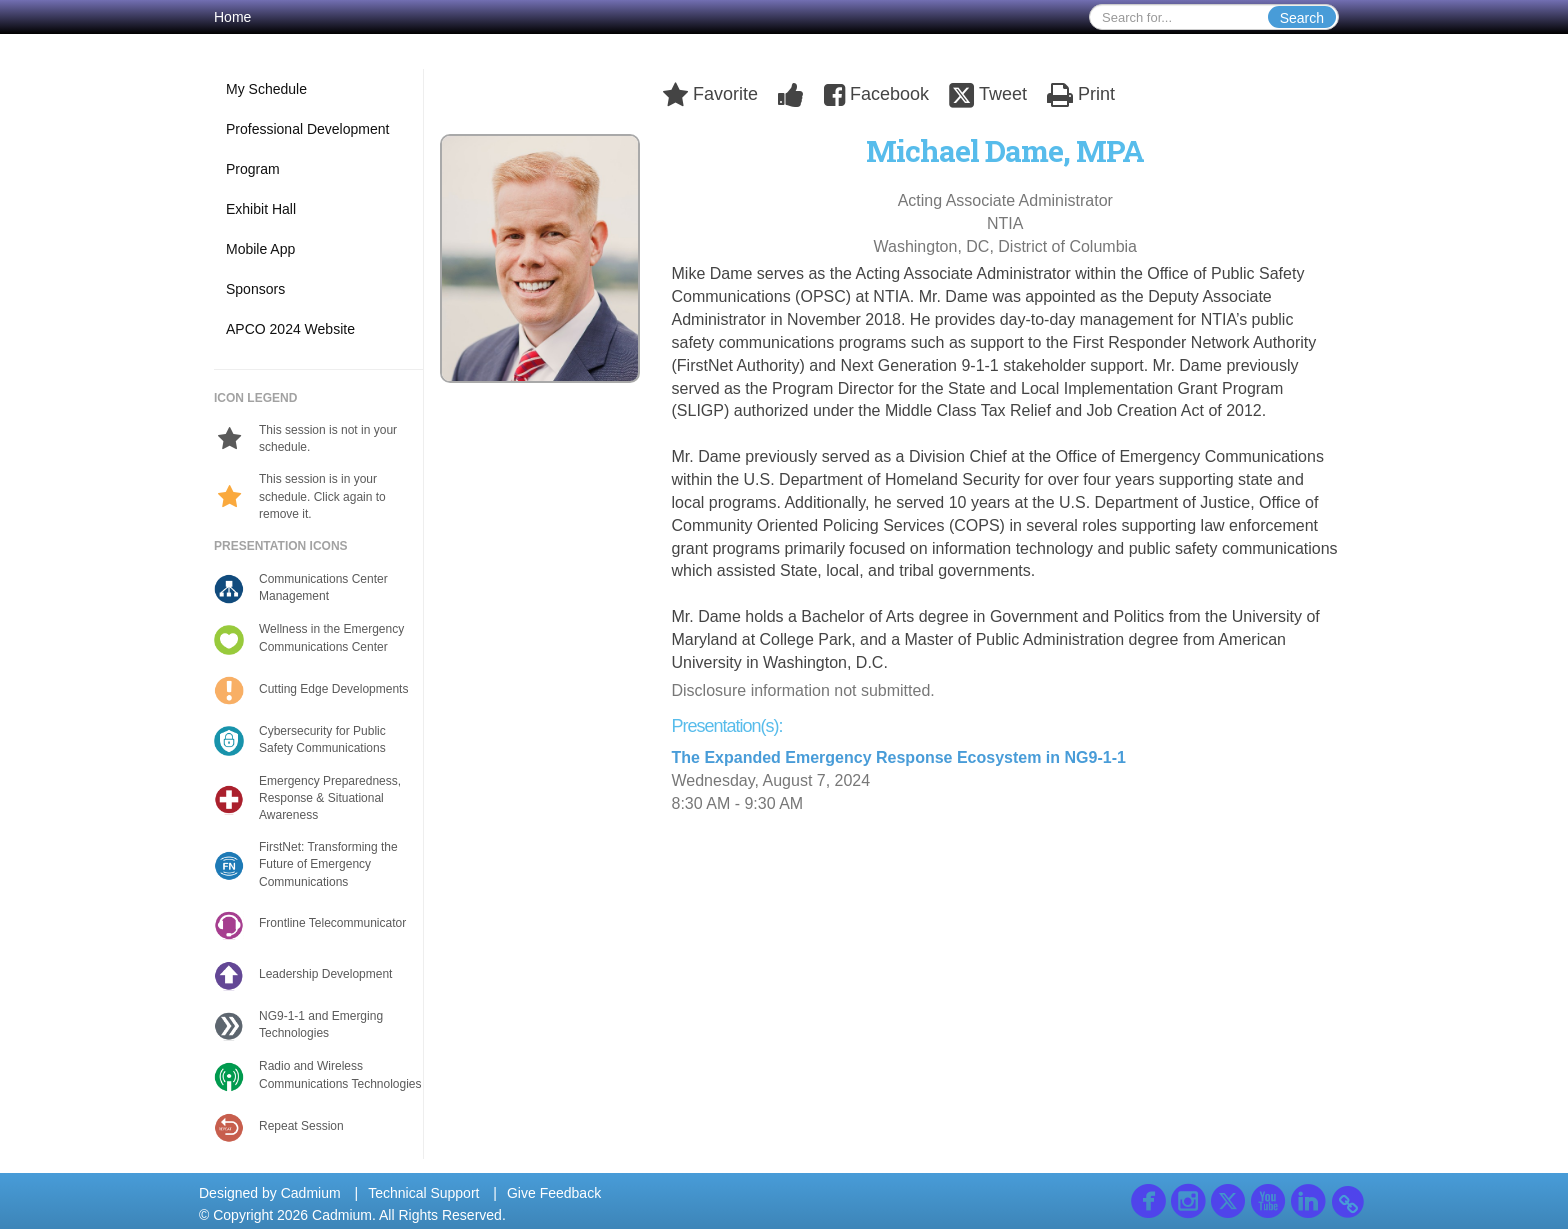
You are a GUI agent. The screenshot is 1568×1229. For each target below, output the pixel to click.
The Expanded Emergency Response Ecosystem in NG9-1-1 (899, 757)
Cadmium (311, 1193)
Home (232, 17)
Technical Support (423, 1193)
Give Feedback (554, 1193)
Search (1302, 18)
